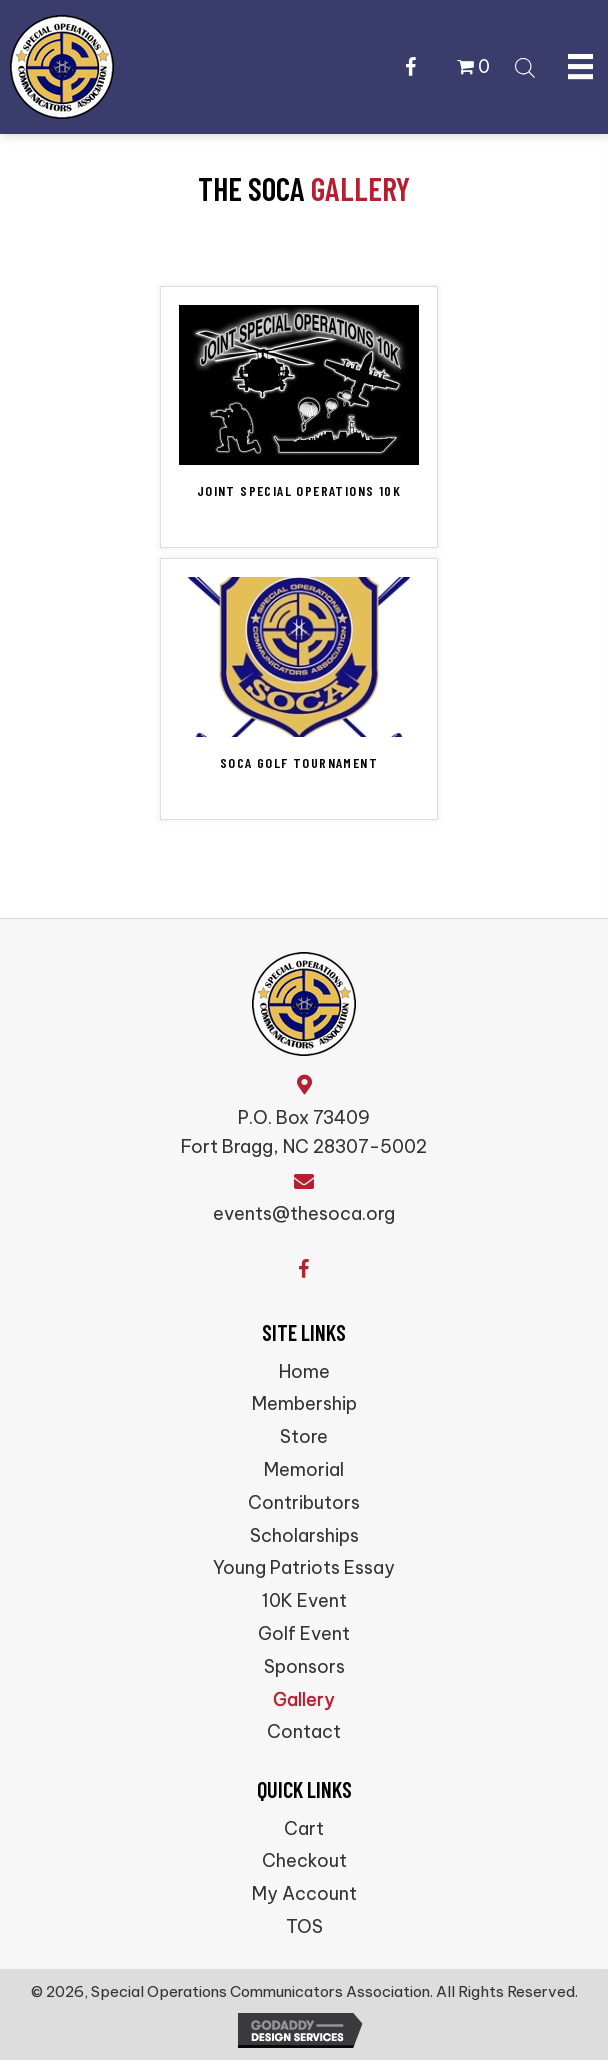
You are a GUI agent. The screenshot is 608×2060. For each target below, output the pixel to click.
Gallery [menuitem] (304, 1699)
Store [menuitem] (304, 1436)
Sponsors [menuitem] (304, 1666)
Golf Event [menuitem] (304, 1633)
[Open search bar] (525, 65)
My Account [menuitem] (304, 1893)
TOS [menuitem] (304, 1926)
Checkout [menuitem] (304, 1860)
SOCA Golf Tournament (299, 763)
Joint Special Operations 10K (299, 491)
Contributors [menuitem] (304, 1502)
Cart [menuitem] (304, 1828)
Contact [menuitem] (304, 1731)
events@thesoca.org (304, 1213)
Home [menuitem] (304, 1371)
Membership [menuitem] (304, 1403)
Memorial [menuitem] (304, 1469)
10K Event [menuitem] (304, 1600)
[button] (411, 67)
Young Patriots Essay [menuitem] (304, 1567)
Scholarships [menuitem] (304, 1535)
